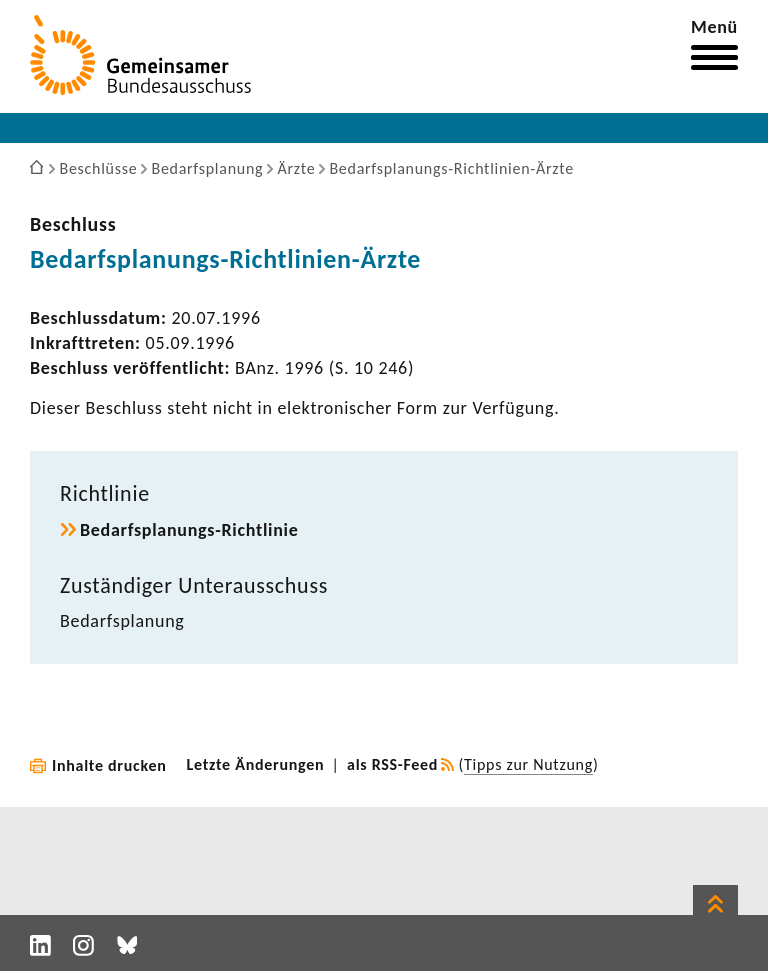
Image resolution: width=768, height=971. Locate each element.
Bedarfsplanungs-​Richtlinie (189, 530)
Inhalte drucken (109, 765)
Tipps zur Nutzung (528, 764)
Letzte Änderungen (256, 764)
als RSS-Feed (392, 764)
